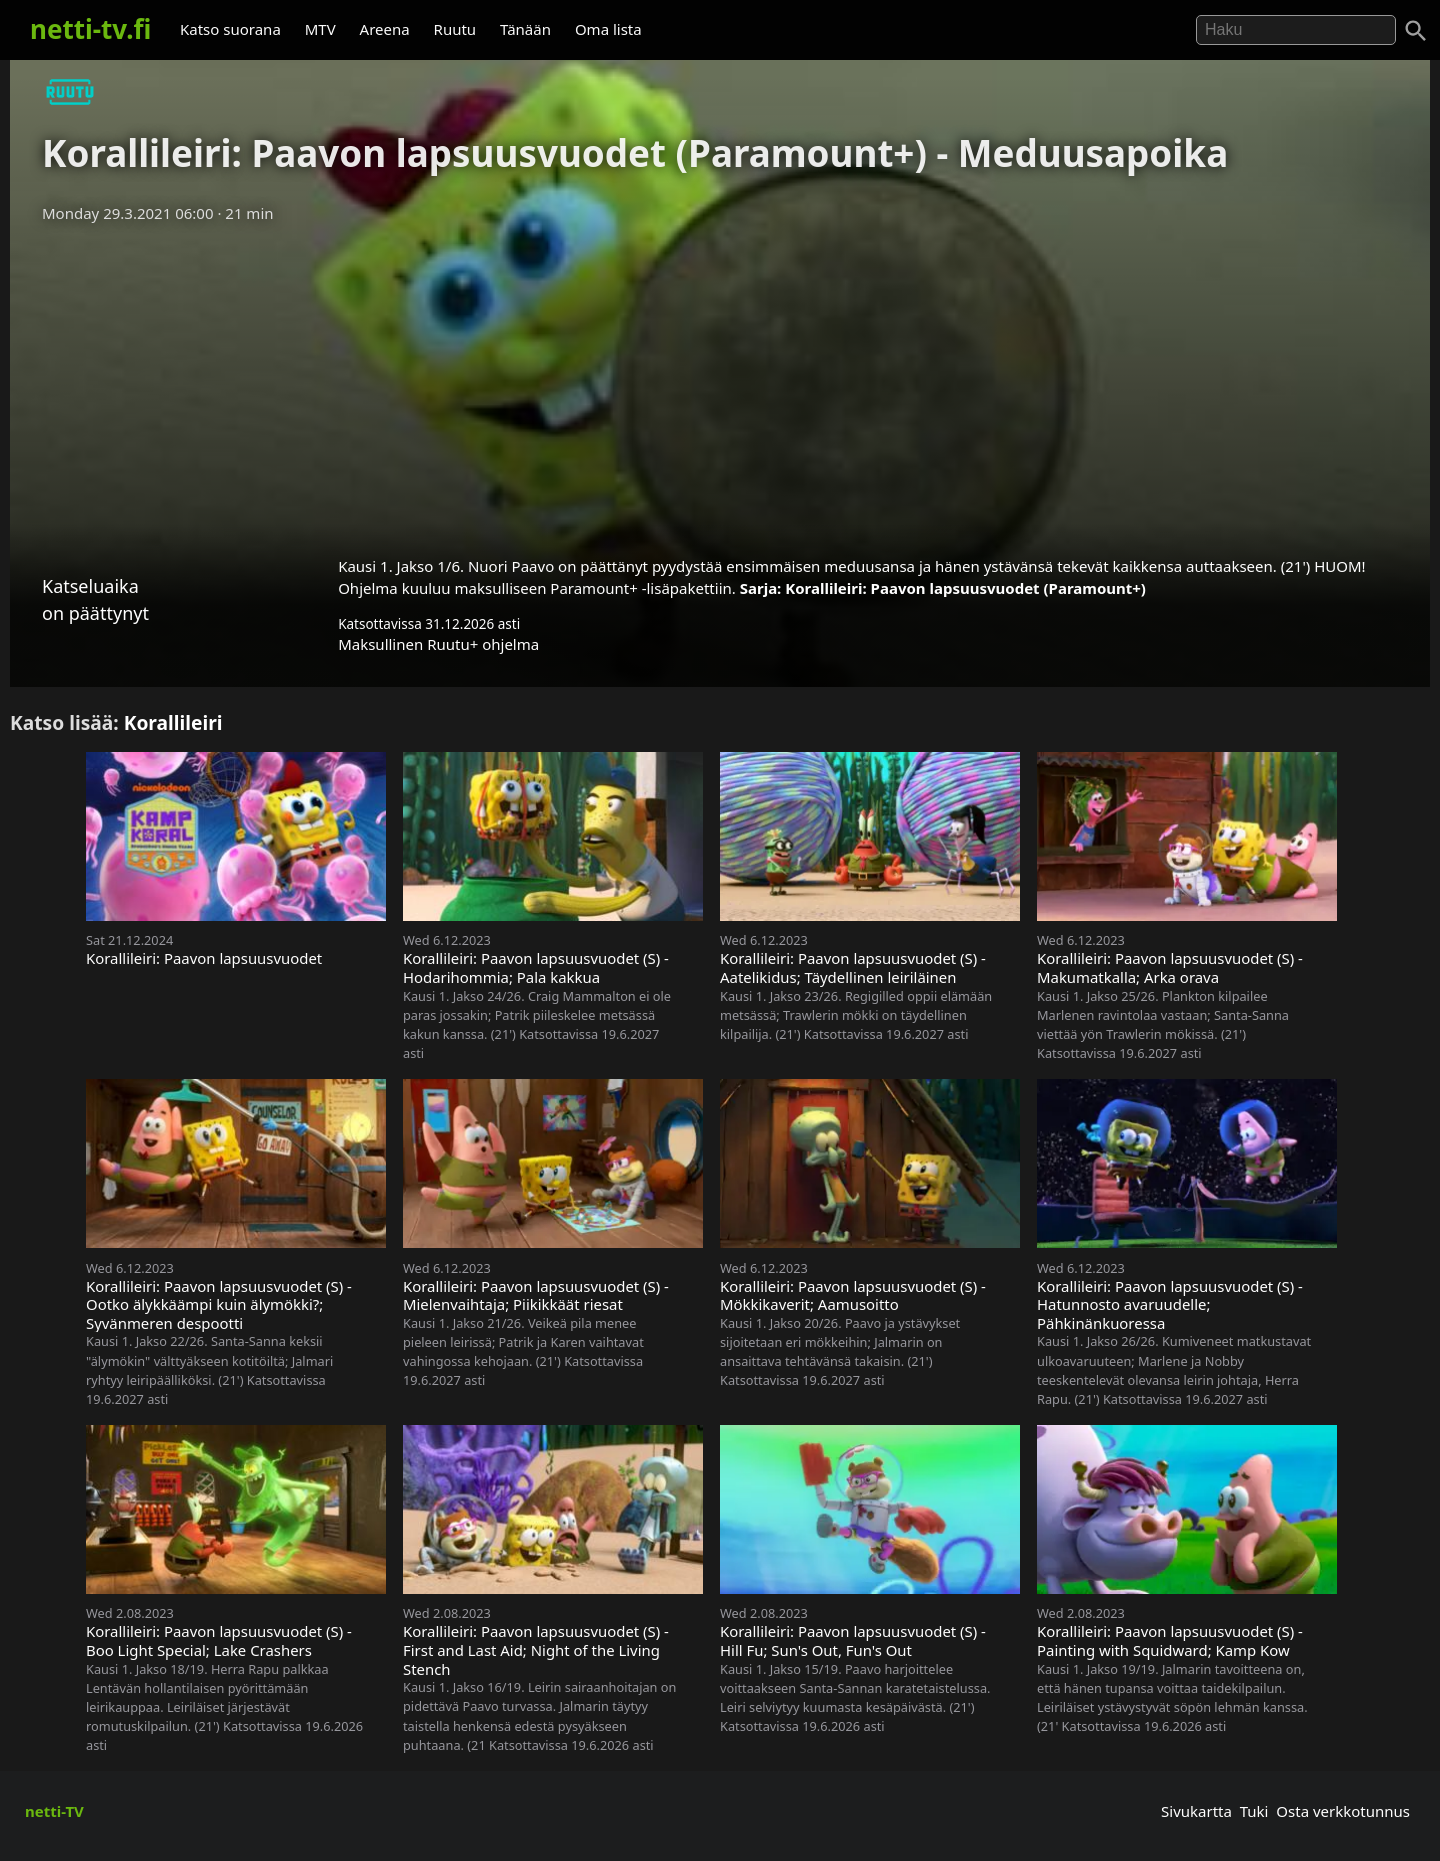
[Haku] (1416, 31)
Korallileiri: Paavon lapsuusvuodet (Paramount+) (965, 588)
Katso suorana (230, 29)
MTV (320, 29)
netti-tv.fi (90, 29)
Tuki (1254, 1811)
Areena (385, 29)
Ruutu (455, 29)
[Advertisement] (720, 383)
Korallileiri (173, 722)
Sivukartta (1196, 1811)
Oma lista (608, 29)
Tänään (525, 29)
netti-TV (54, 1811)
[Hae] (1296, 30)
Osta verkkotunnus (1343, 1811)
